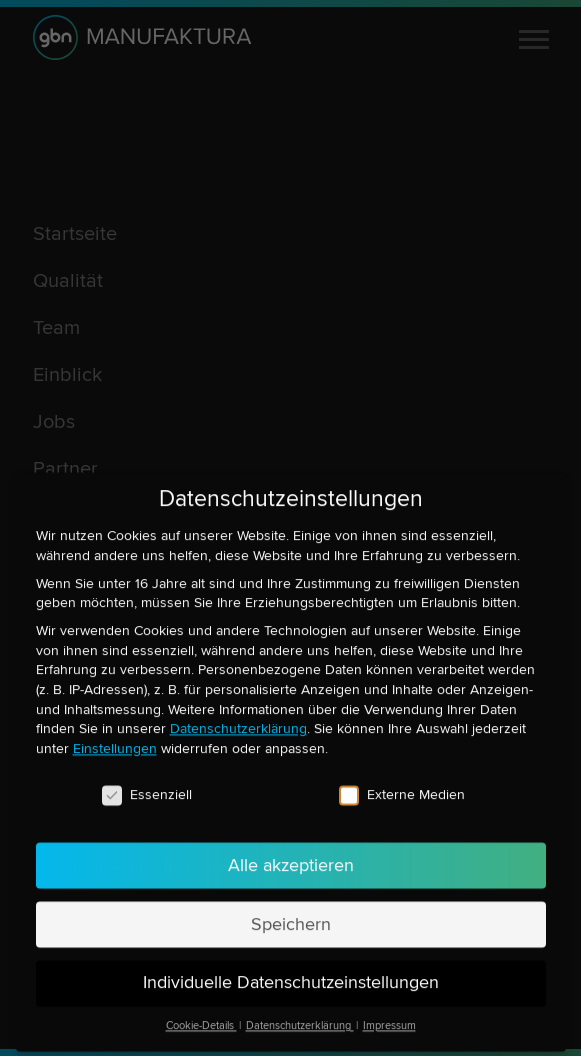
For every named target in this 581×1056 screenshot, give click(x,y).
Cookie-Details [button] (201, 1011)
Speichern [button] (291, 909)
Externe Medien (402, 779)
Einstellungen (115, 733)
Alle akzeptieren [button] (291, 850)
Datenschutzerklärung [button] (300, 1011)
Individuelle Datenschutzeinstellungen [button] (291, 968)
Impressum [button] (389, 1011)
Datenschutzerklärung (238, 714)
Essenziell (147, 779)
